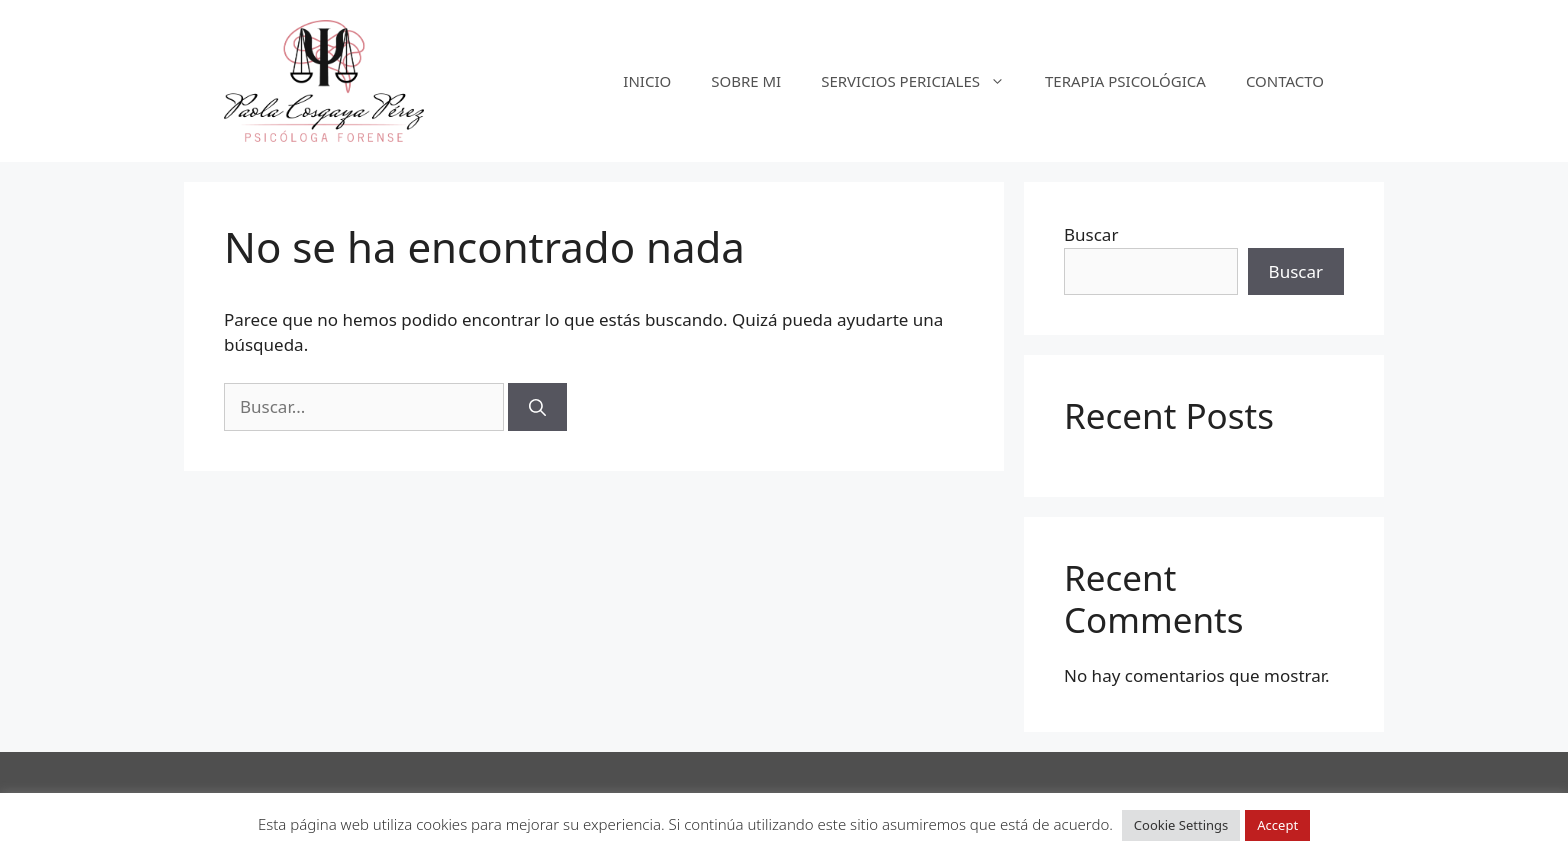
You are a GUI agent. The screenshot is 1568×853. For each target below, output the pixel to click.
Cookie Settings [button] (1181, 825)
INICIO (647, 81)
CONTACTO (1285, 81)
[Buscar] (537, 407)
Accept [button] (1277, 825)
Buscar (1091, 234)
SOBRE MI (746, 81)
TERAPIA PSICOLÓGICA (1125, 81)
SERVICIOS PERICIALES (923, 81)
